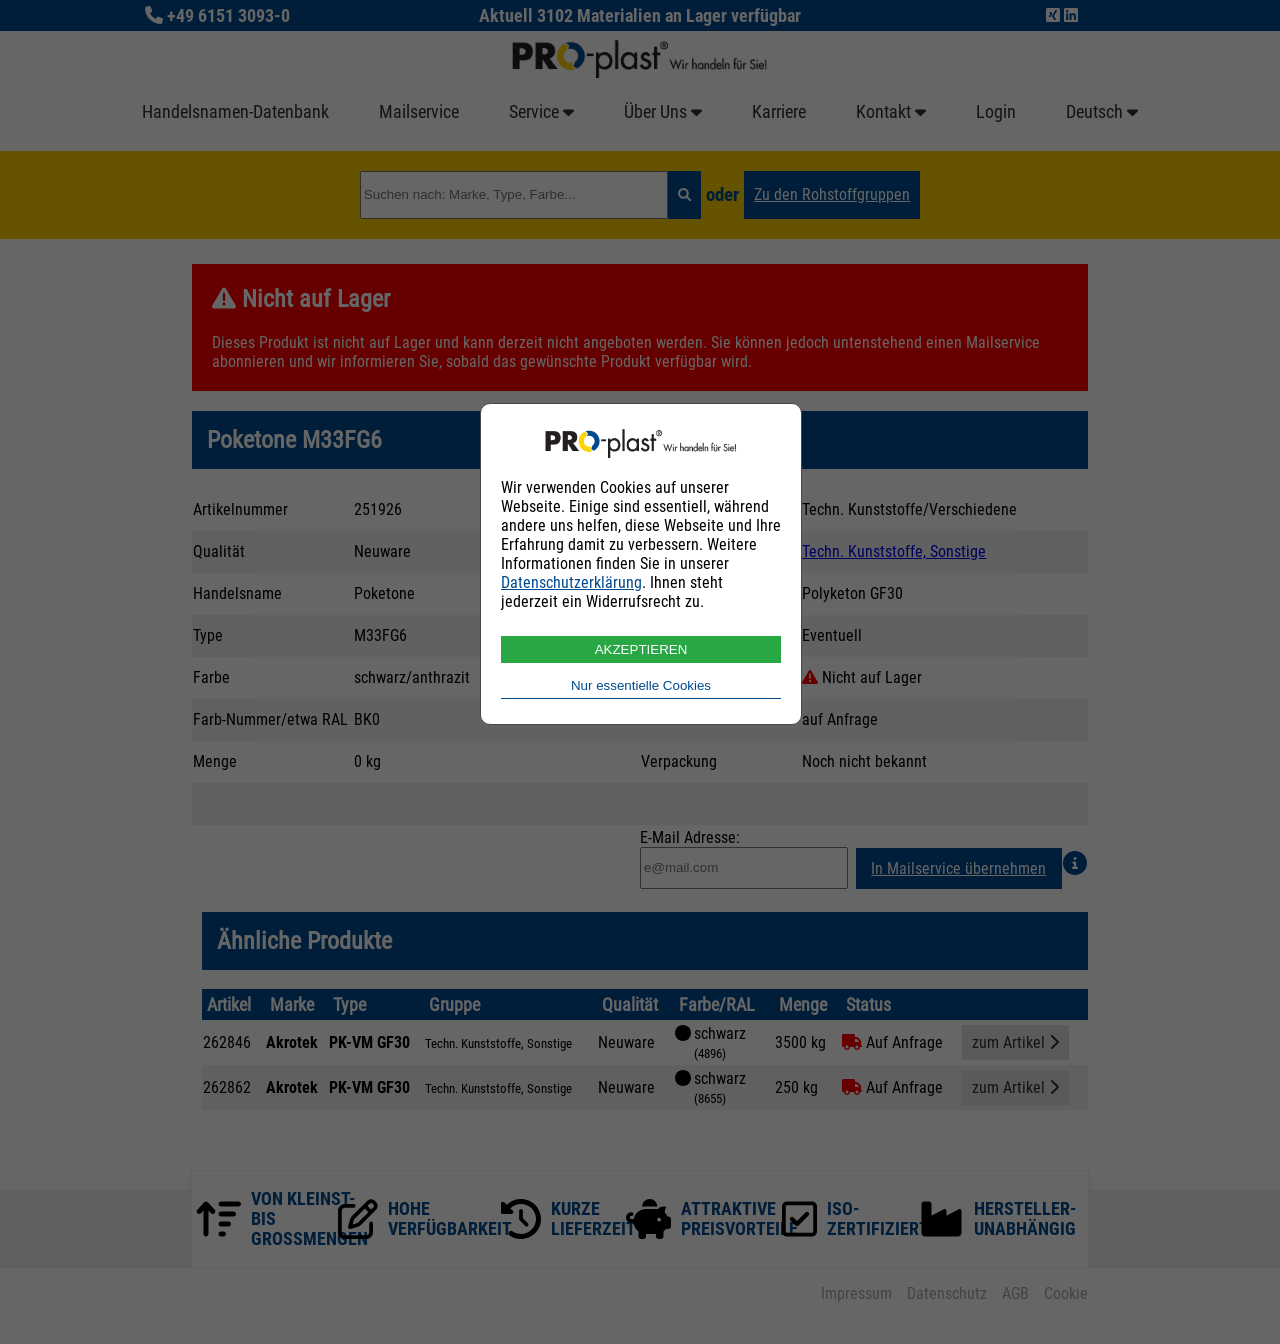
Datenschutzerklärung (571, 582)
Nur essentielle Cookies (641, 685)
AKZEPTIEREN (641, 649)
